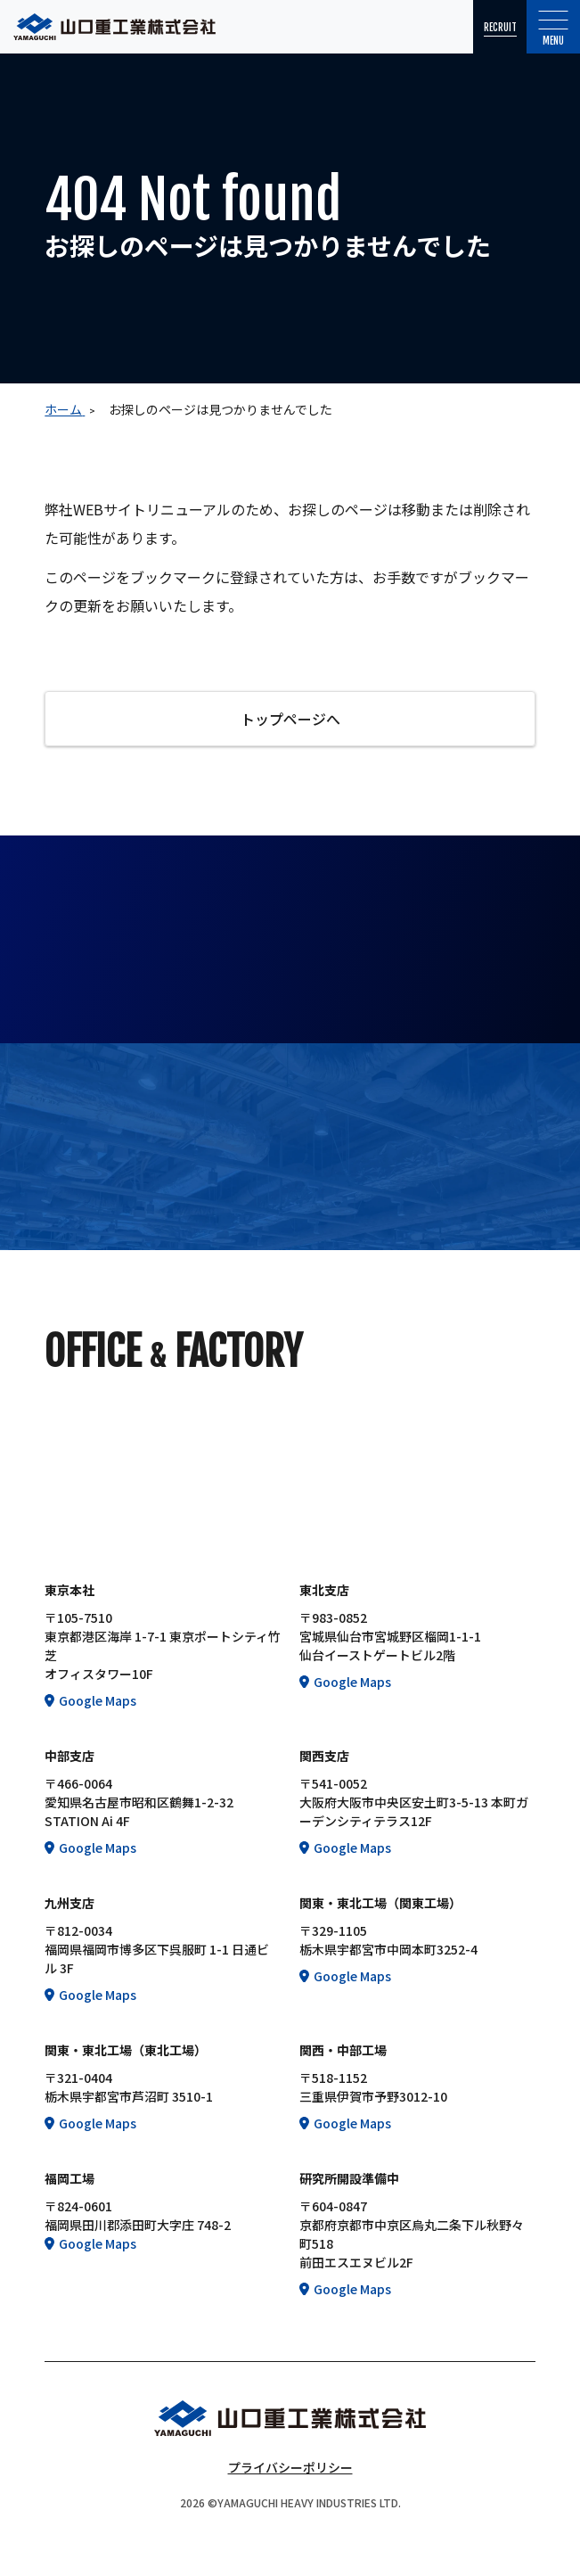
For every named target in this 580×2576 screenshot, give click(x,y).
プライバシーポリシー (290, 2467)
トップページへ (290, 718)
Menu (553, 29)
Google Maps (97, 1700)
